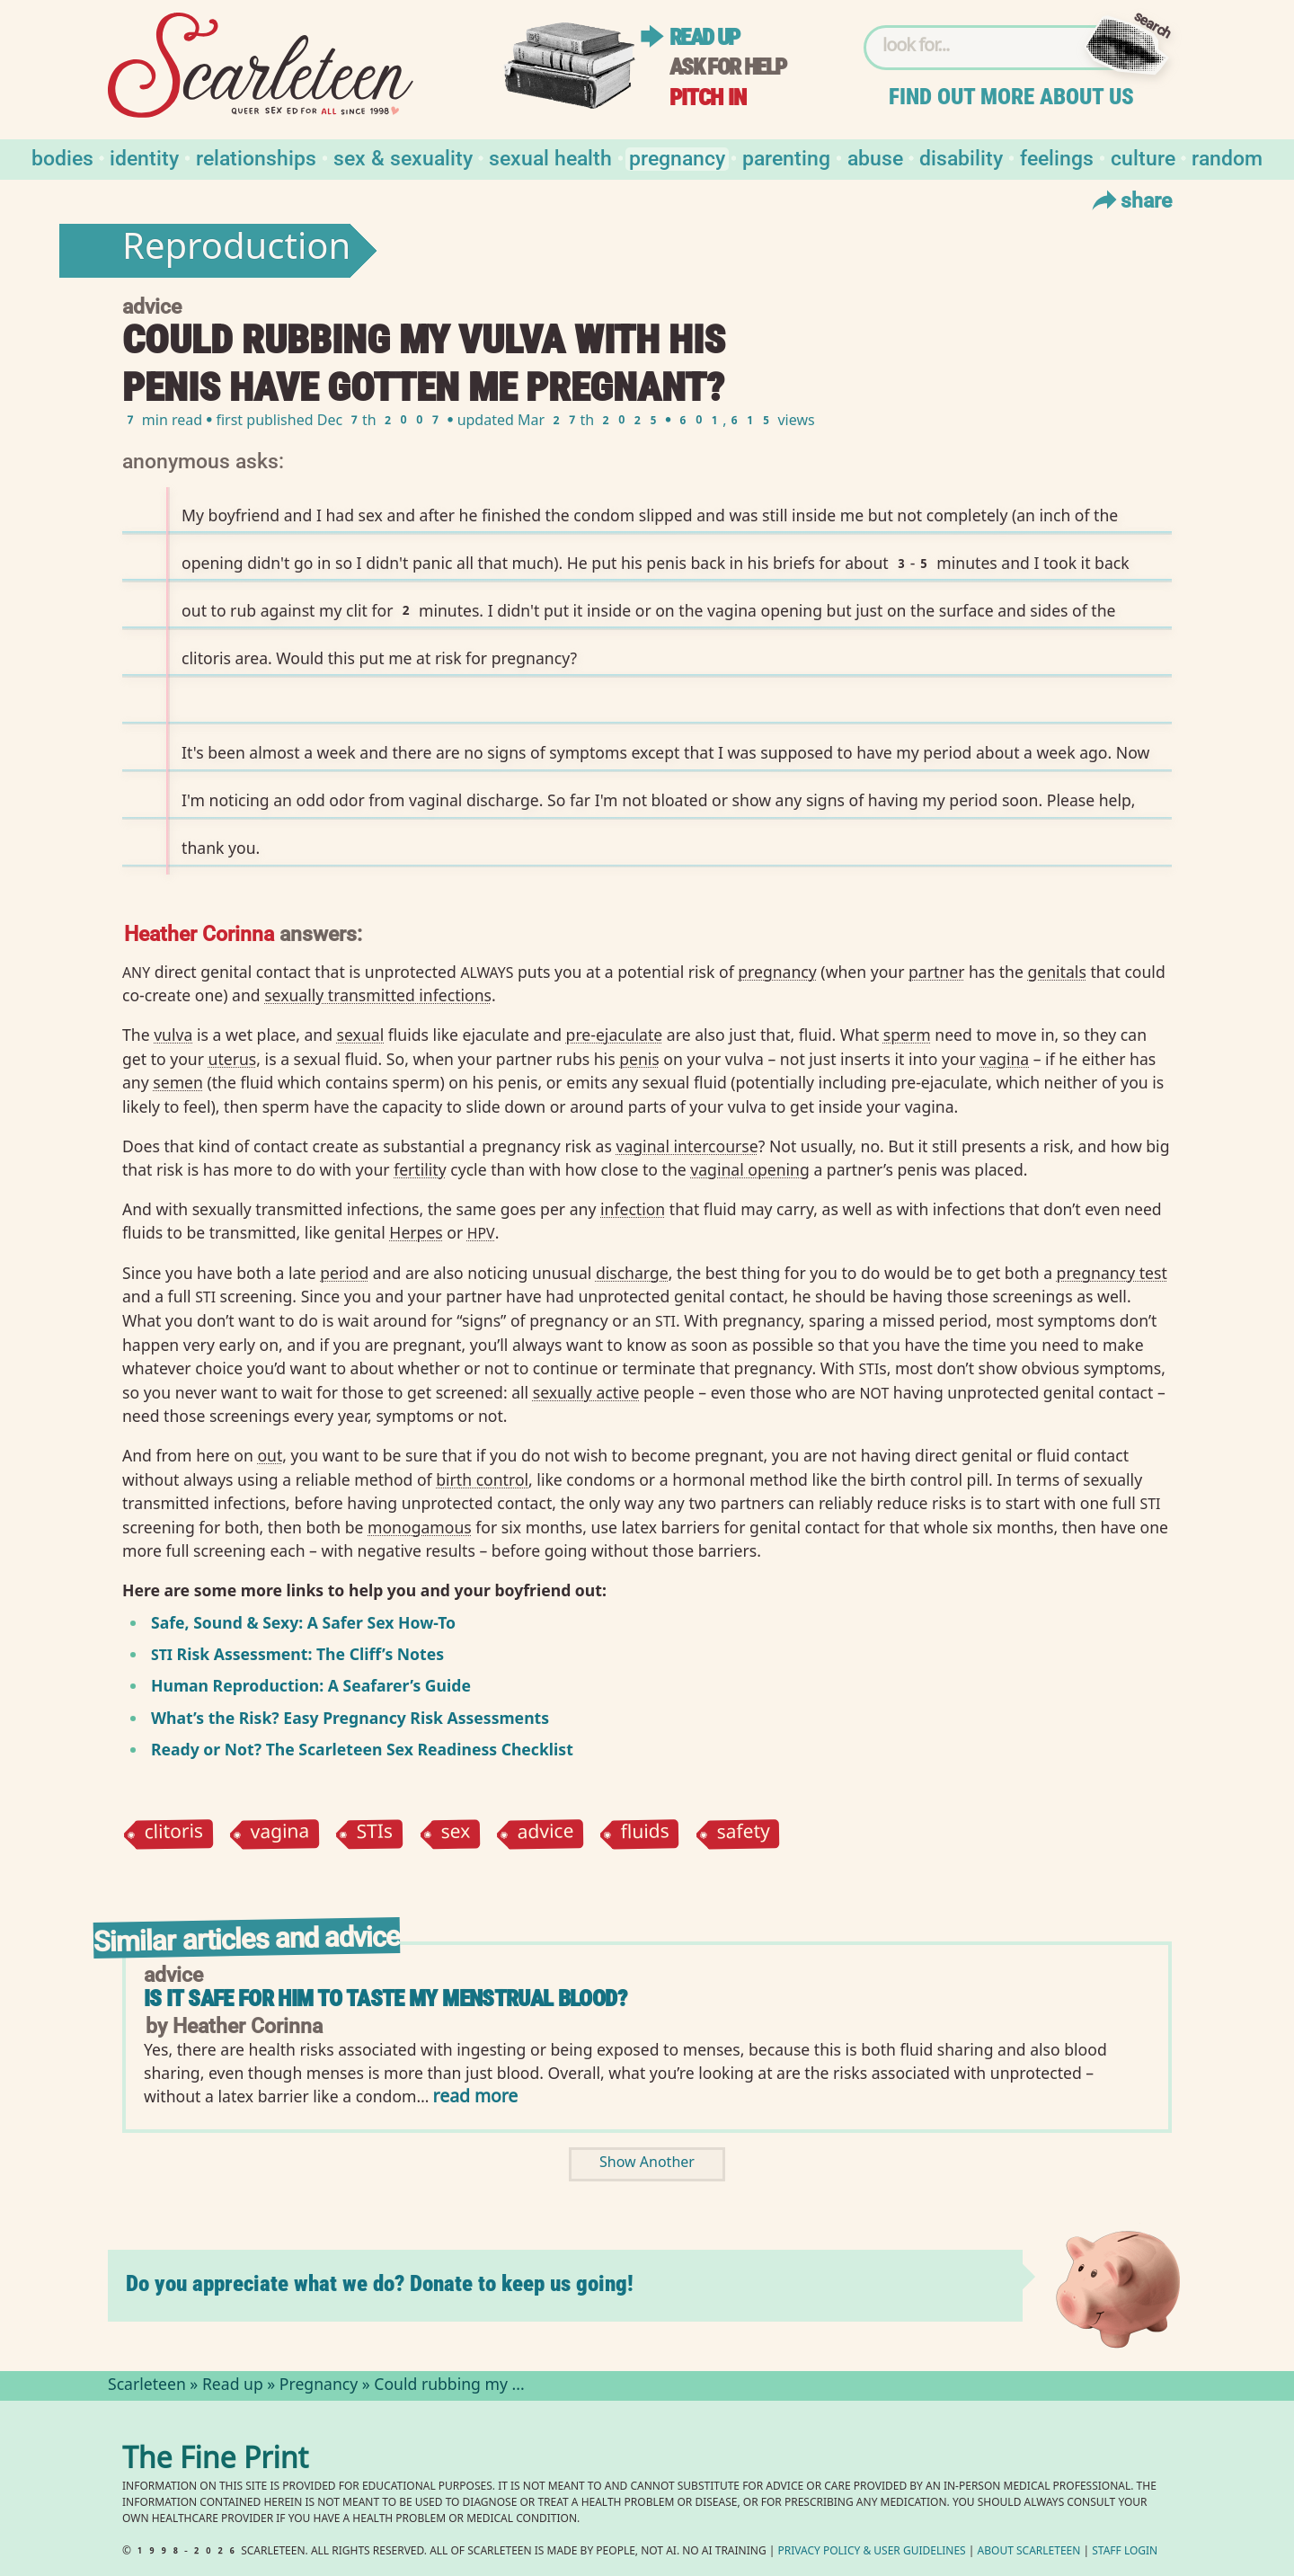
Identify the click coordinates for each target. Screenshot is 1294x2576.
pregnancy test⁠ (1112, 1273)
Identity (144, 157)
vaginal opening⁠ (750, 1169)
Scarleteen (147, 2386)
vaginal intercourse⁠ (687, 1146)
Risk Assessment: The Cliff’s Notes (297, 1654)
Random (1227, 157)
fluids (645, 1834)
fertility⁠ (420, 1169)
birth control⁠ (482, 1479)
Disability (961, 157)
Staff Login (1124, 2552)
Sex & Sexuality (403, 157)
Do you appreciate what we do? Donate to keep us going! (380, 2283)
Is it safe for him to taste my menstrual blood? (385, 1998)
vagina (280, 1834)
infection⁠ (632, 1209)
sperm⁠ (907, 1034)
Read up (704, 37)
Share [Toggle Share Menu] (1130, 199)
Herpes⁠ (415, 1232)
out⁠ (269, 1455)
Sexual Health (550, 157)
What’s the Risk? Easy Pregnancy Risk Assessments (350, 1717)
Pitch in (708, 97)
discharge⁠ (632, 1273)
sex (455, 1833)
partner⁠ (936, 971)
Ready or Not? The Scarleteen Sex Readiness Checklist (362, 1749)
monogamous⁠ (420, 1527)
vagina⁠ (1004, 1059)
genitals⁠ (1056, 971)
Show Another (647, 2164)
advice (545, 1834)
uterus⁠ (232, 1059)
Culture (1143, 157)
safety (744, 1834)
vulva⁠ (173, 1034)
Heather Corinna (199, 932)
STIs (375, 1834)
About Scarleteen (1029, 2552)
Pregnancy (677, 157)
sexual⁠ (361, 1034)
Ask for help (727, 67)
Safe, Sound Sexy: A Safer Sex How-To (303, 1622)
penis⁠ (639, 1059)
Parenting (786, 157)
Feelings (1057, 157)
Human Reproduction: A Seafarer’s (286, 1685)
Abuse (875, 157)
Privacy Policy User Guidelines (872, 2552)
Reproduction (236, 251)
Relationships (256, 157)
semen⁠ (178, 1082)
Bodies (62, 157)
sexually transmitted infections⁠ (378, 995)
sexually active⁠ (586, 1392)
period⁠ (344, 1273)
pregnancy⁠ (777, 971)
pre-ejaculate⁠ (614, 1034)
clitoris (173, 1834)
